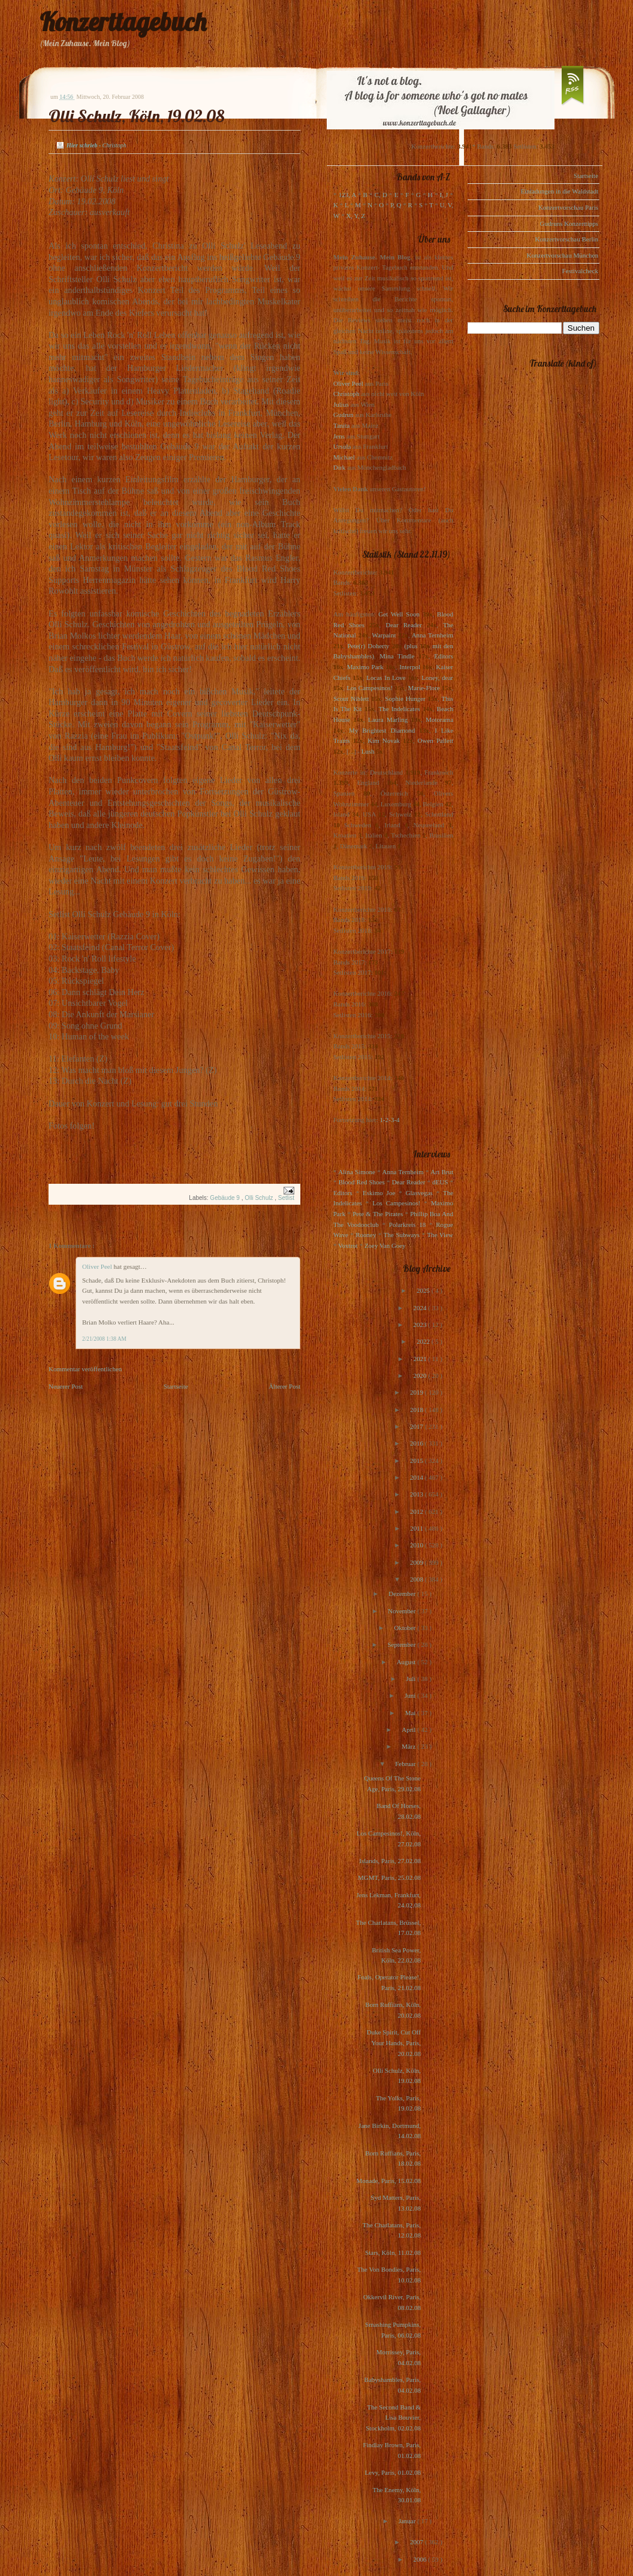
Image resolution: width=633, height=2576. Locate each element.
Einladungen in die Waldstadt (559, 191)
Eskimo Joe (379, 1192)
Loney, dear (437, 677)
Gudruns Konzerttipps (569, 223)
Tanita (341, 425)
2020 (420, 1375)
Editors (443, 656)
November (402, 1610)
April (409, 1729)
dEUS (440, 1182)
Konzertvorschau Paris (568, 207)
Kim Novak (383, 740)
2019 (417, 1392)
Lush (368, 751)
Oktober (405, 1627)
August (407, 1661)
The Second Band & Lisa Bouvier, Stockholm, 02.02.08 (393, 2417)
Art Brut (441, 1171)
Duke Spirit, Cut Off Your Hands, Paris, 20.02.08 (394, 2042)
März (409, 1746)
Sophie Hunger (405, 698)
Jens (339, 436)
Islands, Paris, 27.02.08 (390, 1860)
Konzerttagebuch (123, 22)
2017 (417, 1426)
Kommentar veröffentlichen (85, 1368)
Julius (341, 404)
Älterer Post (284, 1386)
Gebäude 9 (225, 1198)
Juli (412, 1678)
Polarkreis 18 (407, 1224)
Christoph (346, 393)
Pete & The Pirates (377, 1213)
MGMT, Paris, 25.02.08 (389, 1877)
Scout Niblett (351, 698)
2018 (417, 1409)
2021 (421, 1358)
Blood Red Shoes (362, 1182)
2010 (417, 1545)
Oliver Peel (98, 1266)
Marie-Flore (424, 687)
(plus (410, 645)
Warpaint (384, 635)
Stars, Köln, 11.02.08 (393, 2252)
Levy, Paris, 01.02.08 (393, 2472)
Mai (411, 1712)
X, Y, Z (355, 215)
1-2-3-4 (390, 1119)
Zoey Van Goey (385, 1245)
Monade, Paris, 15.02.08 (388, 2180)
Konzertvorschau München (562, 255)
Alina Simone (356, 1171)
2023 (420, 1324)
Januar (408, 2520)
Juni (411, 1695)
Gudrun (343, 414)
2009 (417, 1562)
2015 (417, 1460)
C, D (381, 194)
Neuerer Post (66, 1386)
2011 (417, 1528)
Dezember (402, 1593)
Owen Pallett (435, 740)
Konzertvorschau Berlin (566, 239)
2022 (424, 1341)
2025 (424, 1290)
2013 (417, 1494)
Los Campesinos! (369, 687)
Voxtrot (348, 1245)
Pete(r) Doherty (368, 645)
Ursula (342, 446)
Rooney (365, 1234)
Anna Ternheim (432, 635)
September (402, 1644)
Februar (406, 1763)
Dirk (339, 467)
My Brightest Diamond (382, 730)
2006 (420, 2559)
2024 (420, 1307)
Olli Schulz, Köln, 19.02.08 (136, 115)
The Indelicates (399, 708)
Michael (344, 457)
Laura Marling (388, 719)
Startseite (176, 1386)
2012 (417, 1511)
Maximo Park (365, 666)
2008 (417, 1579)
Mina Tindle (396, 656)
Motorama (439, 719)
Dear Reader (403, 624)
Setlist (286, 1198)
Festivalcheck (580, 270)
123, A (347, 194)
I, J (444, 194)
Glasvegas (419, 1192)
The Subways (402, 1234)
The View (440, 1234)
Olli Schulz (260, 1198)
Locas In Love (385, 677)
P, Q (395, 204)
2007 (417, 2541)
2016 (417, 1443)
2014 (417, 1477)
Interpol (409, 666)
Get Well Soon (399, 614)
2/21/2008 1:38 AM (104, 1339)
